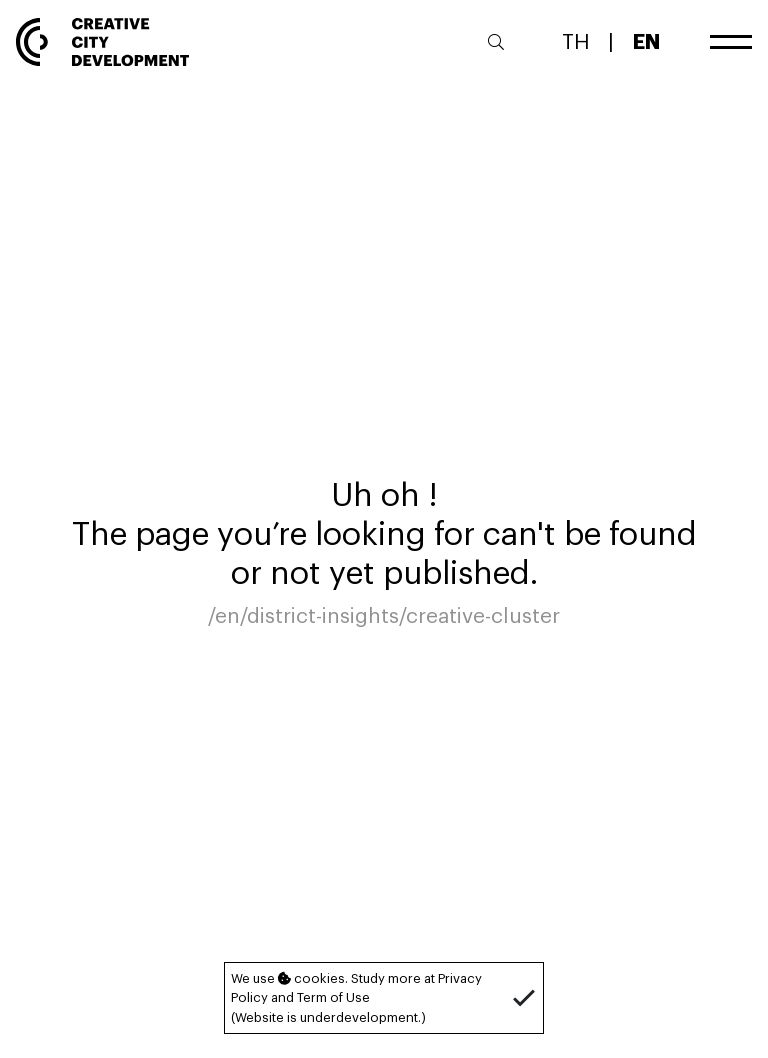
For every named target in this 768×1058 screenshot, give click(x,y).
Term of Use (333, 997)
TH (576, 41)
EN (646, 41)
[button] (524, 998)
